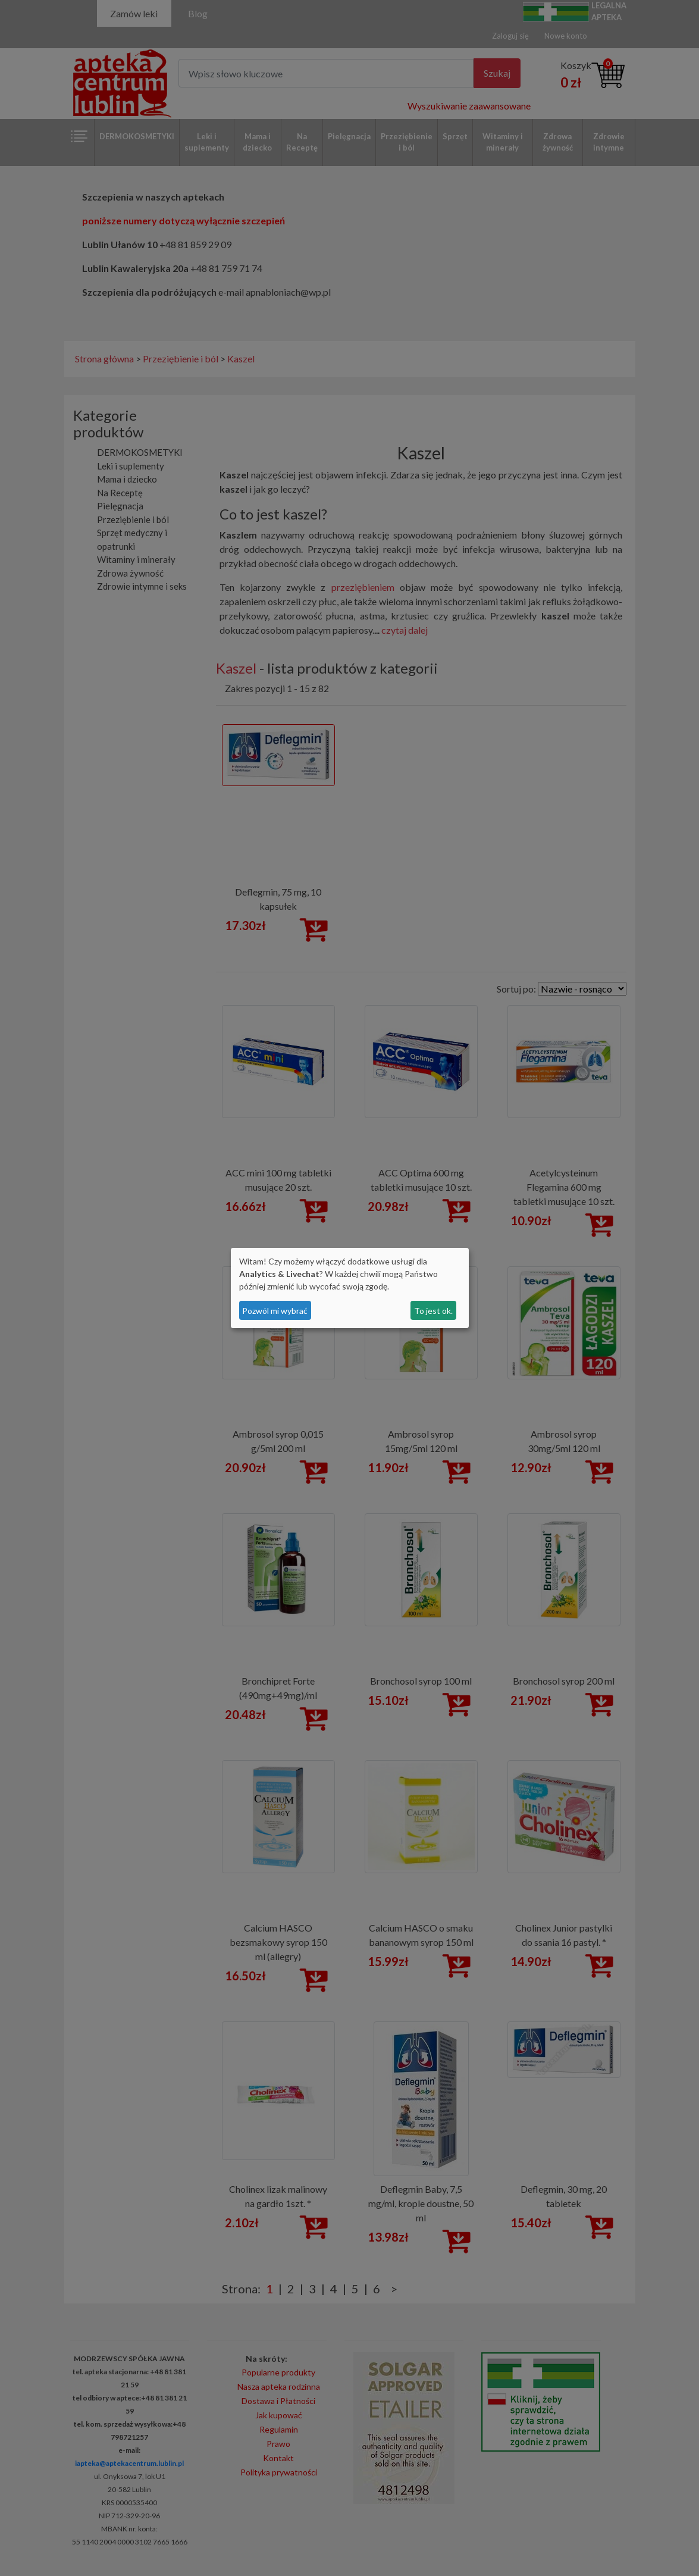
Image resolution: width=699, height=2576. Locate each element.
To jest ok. (433, 1311)
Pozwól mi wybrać (275, 1311)
